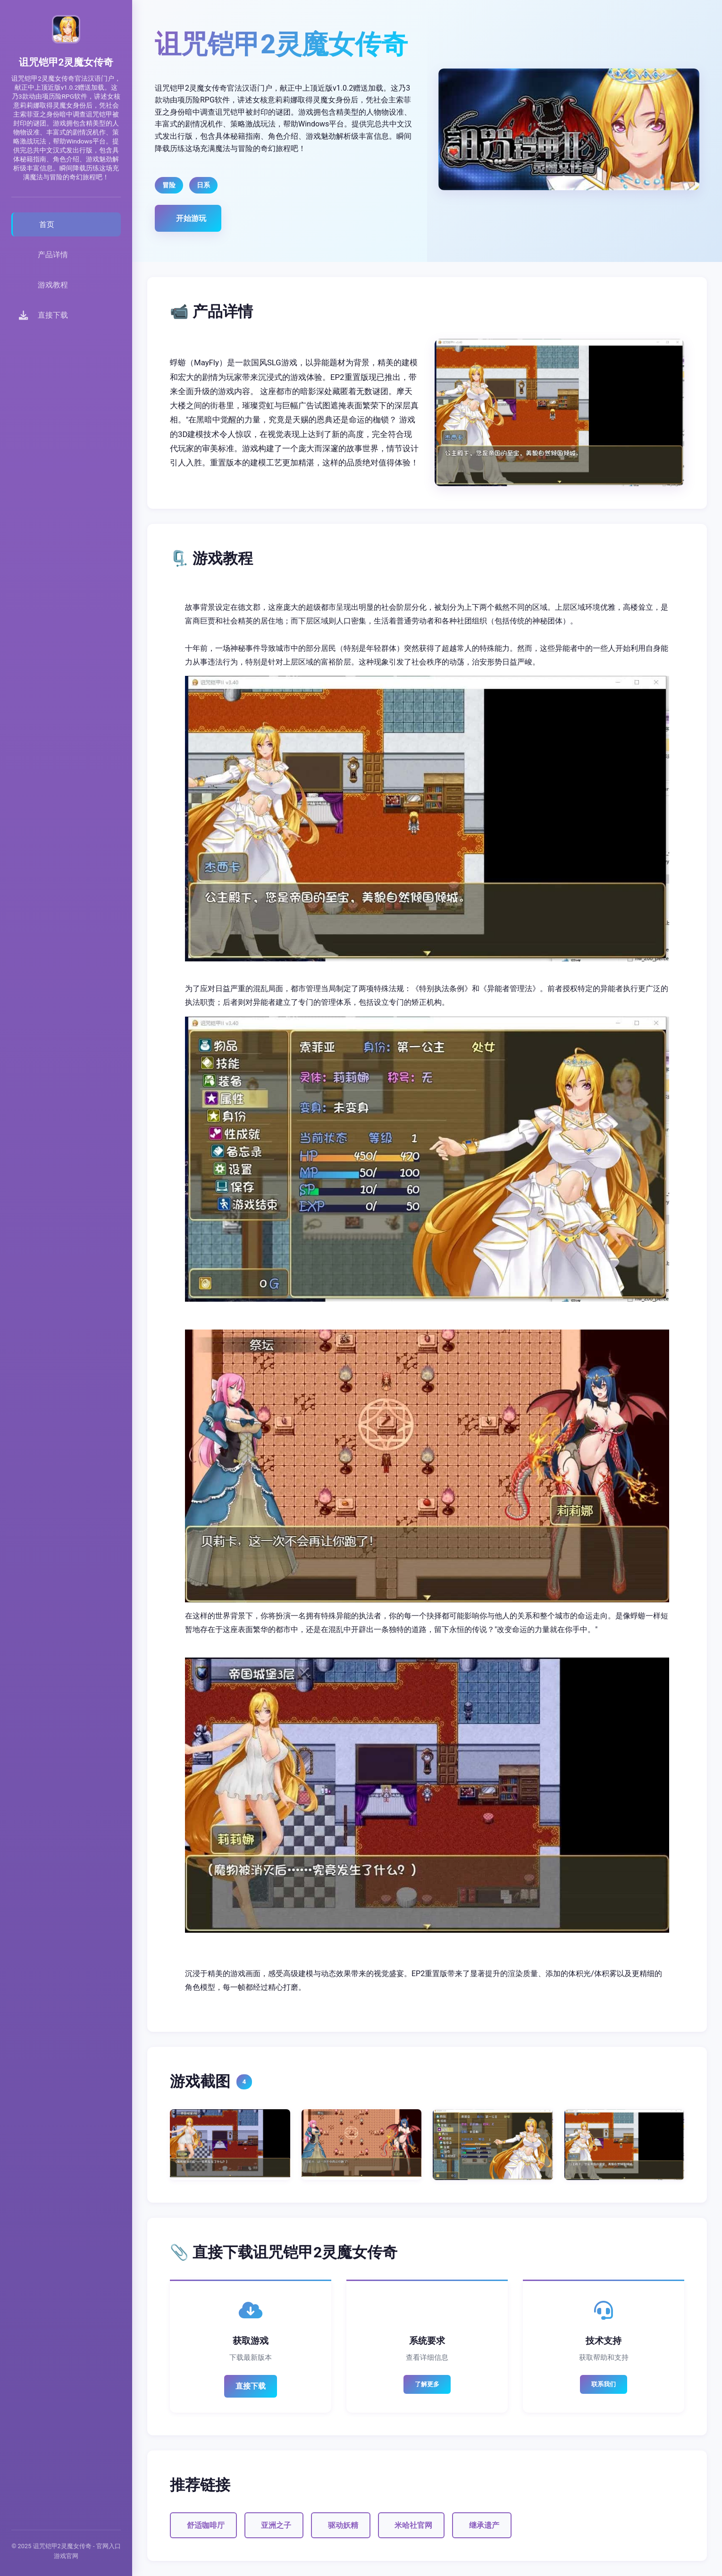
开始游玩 (191, 218)
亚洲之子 (276, 2525)
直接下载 (250, 2386)
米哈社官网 (413, 2525)
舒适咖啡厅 (206, 2525)
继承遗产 (484, 2525)
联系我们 (603, 2384)
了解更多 (427, 2384)
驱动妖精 (343, 2525)
